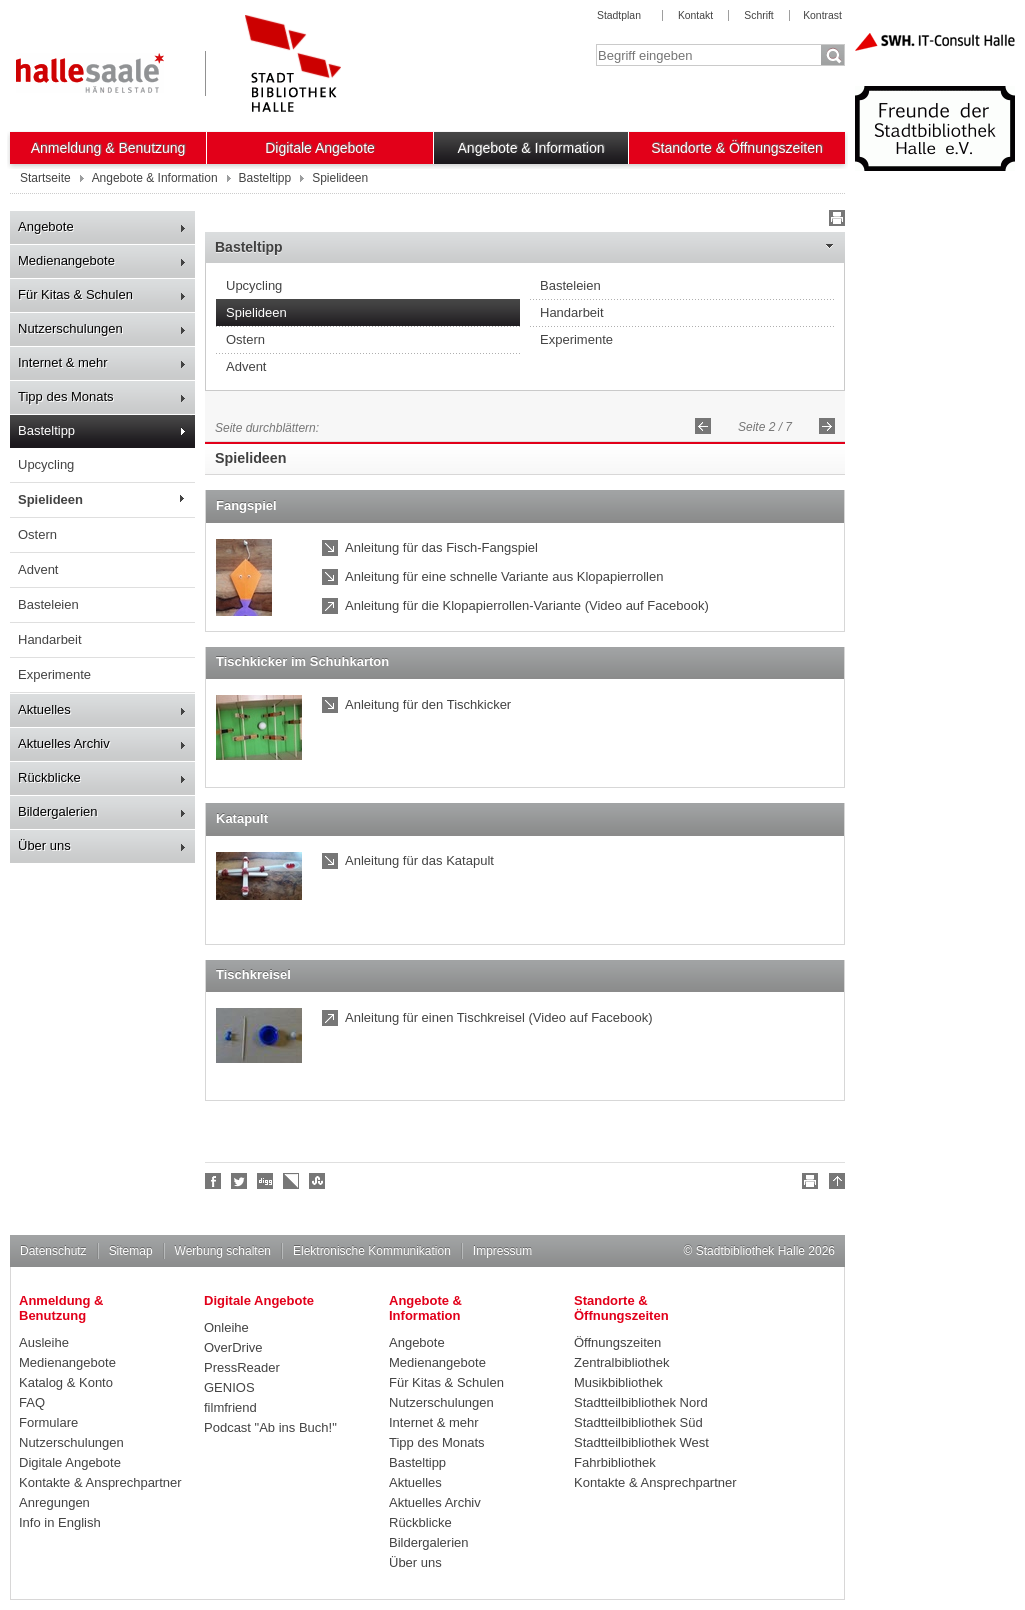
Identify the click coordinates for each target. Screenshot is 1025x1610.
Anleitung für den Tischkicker (428, 704)
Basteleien (48, 604)
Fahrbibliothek (615, 1462)
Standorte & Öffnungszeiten (737, 148)
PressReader (242, 1367)
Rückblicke (49, 777)
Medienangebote (66, 260)
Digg (266, 1181)
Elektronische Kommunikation (372, 1251)
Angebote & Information (531, 148)
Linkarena (292, 1181)
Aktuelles (44, 709)
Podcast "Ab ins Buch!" (270, 1427)
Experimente (54, 674)
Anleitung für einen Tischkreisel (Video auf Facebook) (499, 1017)
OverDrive (233, 1347)
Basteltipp (46, 430)
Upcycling (46, 464)
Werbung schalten (223, 1251)
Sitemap (131, 1251)
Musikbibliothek (618, 1382)
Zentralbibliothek (621, 1362)
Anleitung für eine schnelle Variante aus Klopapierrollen (504, 576)
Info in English (60, 1522)
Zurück (703, 426)
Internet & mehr (63, 362)
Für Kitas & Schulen (75, 294)
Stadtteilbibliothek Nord (641, 1402)
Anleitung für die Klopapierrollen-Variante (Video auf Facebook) (527, 605)
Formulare (48, 1422)
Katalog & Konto (66, 1382)
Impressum (502, 1251)
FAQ (32, 1402)
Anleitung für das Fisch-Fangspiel (441, 547)
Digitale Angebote (320, 148)
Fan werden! (214, 1181)
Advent (38, 569)
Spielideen (50, 499)
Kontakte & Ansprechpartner (100, 1482)
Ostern (37, 534)
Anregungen (54, 1502)
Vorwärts (827, 426)
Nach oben (834, 1184)
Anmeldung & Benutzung (108, 148)
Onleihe (226, 1327)
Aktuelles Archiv (64, 743)
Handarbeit (50, 639)
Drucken (834, 221)
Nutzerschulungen (70, 328)
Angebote (46, 226)
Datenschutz (53, 1251)
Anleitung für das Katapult (419, 860)
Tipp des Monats (66, 396)
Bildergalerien (58, 811)
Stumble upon (318, 1181)
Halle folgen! (240, 1181)
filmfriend (230, 1407)
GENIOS (229, 1387)
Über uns (44, 845)
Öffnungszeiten (617, 1342)
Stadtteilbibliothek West (641, 1442)
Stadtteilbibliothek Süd (638, 1422)
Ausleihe (44, 1342)
